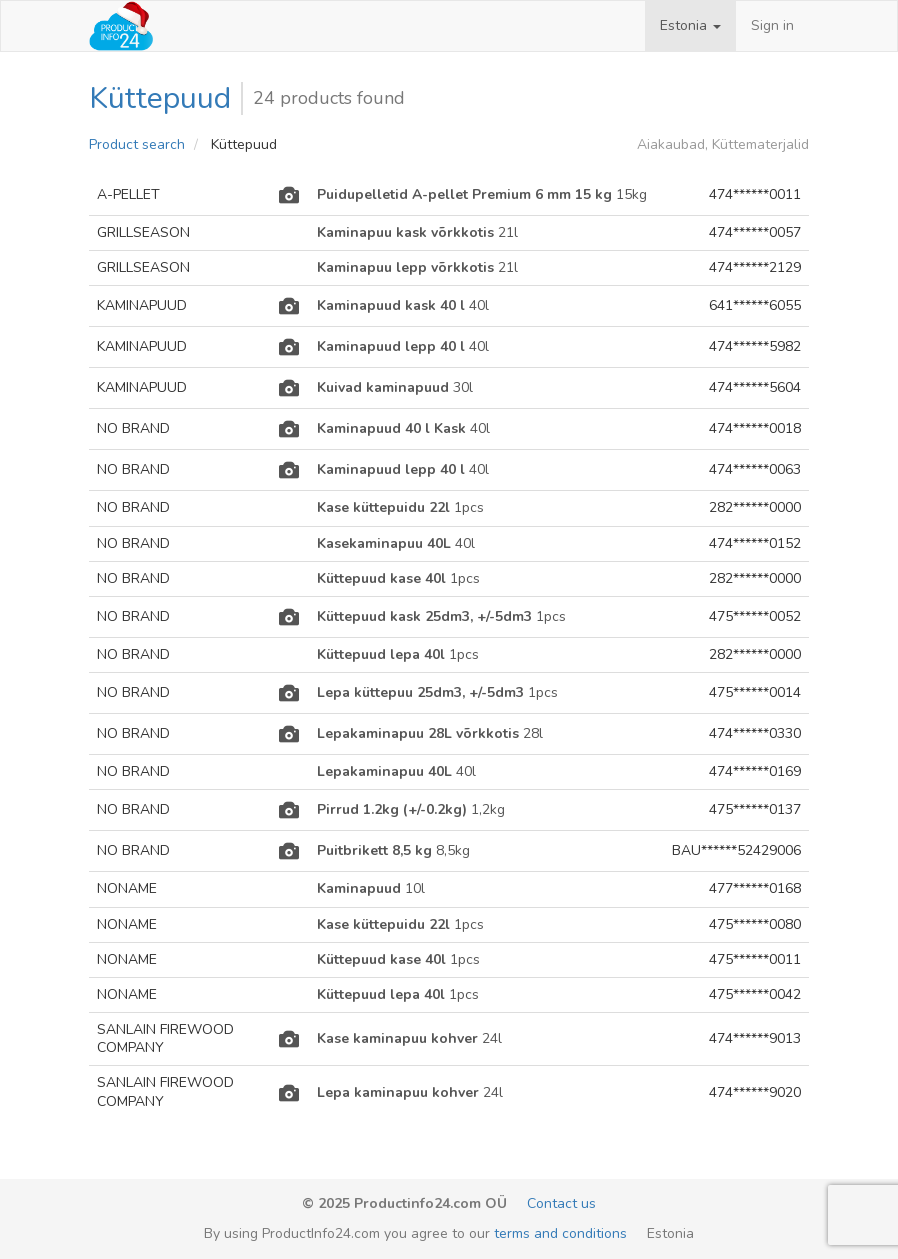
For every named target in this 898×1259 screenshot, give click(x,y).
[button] (690, 26)
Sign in (772, 25)
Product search (137, 144)
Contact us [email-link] (561, 1203)
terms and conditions (560, 1233)
